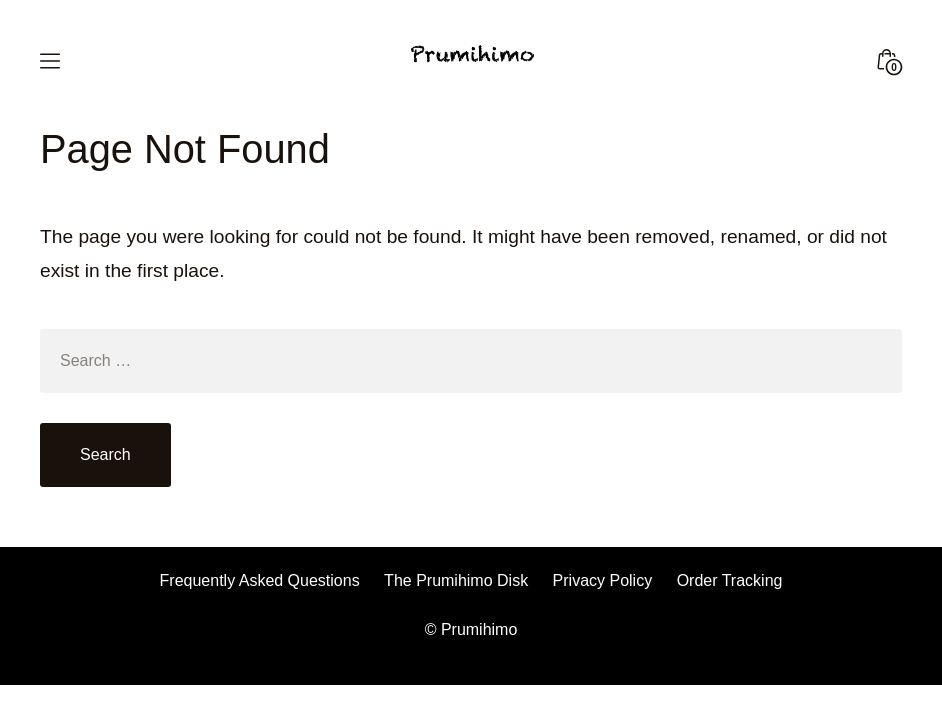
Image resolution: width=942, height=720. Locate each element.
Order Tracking (730, 580)
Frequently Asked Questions (260, 580)
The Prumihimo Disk (456, 580)
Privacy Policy (603, 580)
